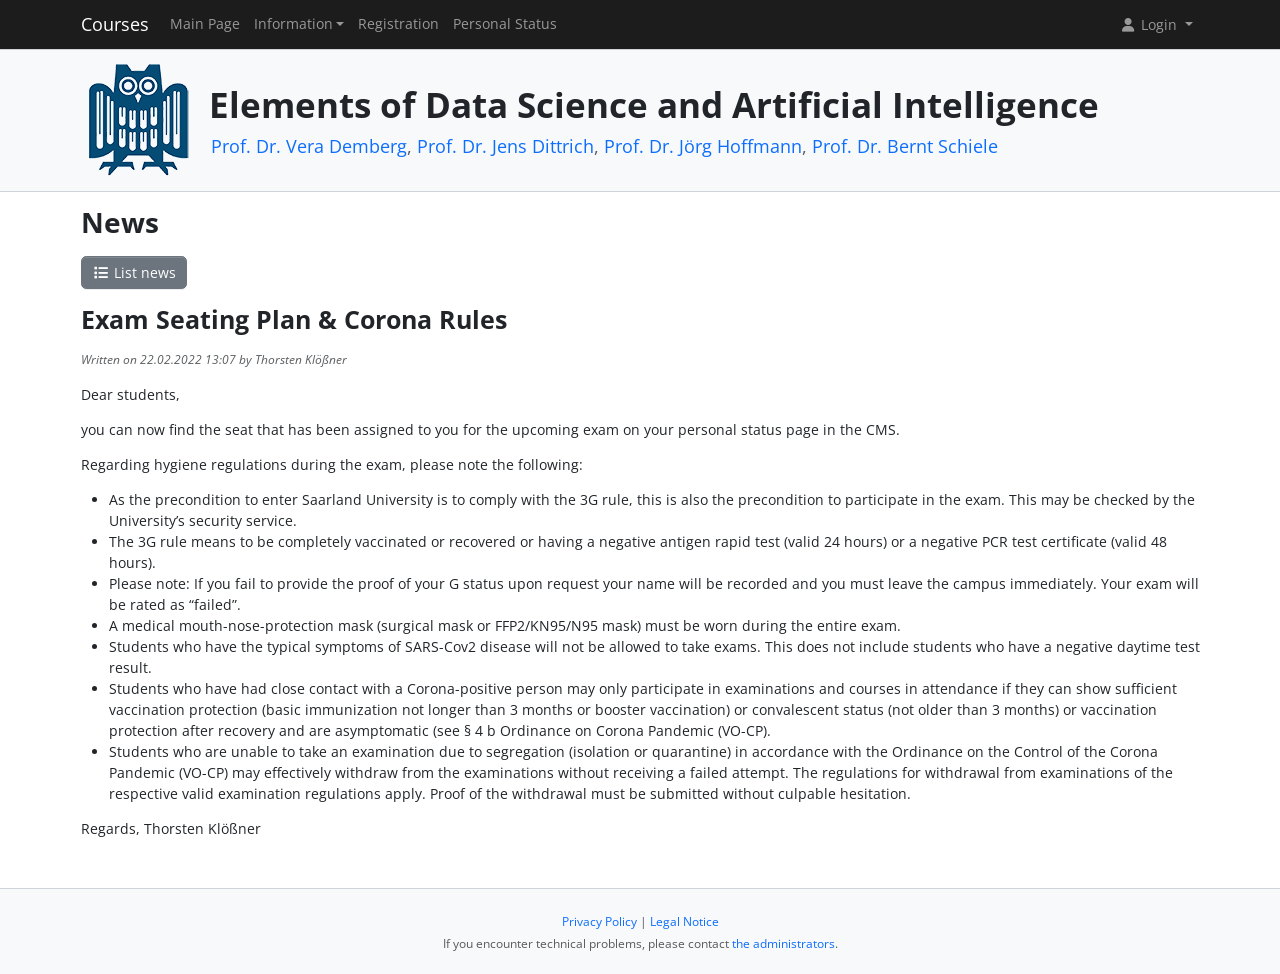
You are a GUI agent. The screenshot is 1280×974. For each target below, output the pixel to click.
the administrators (783, 943)
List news (134, 272)
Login (1150, 24)
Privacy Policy (599, 921)
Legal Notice (684, 921)
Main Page (205, 24)
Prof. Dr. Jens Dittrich (505, 146)
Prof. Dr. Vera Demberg (309, 146)
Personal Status (505, 24)
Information (293, 24)
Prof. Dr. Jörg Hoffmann (703, 146)
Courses (115, 24)
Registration (398, 24)
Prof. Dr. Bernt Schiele (905, 146)
